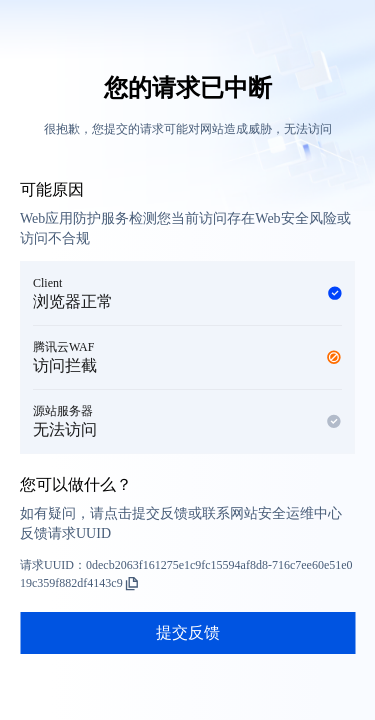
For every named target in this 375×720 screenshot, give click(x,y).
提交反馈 (188, 632)
